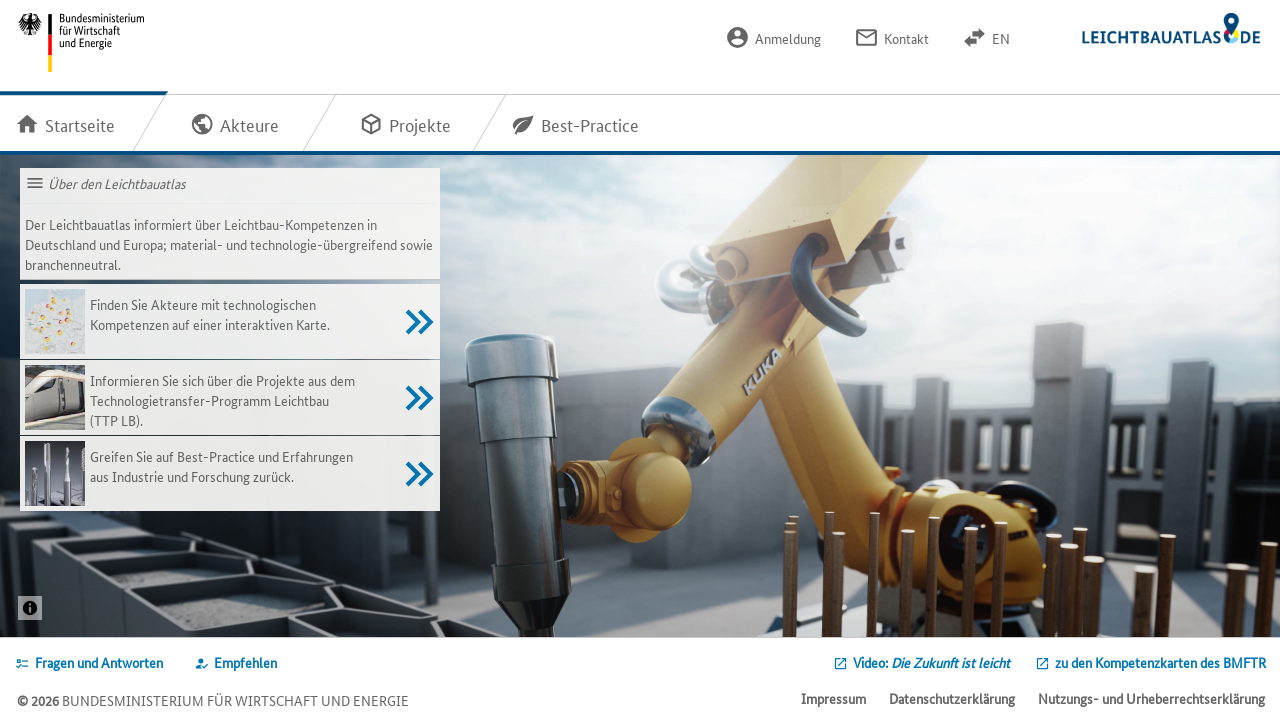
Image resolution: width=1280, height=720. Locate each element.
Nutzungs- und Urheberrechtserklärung (1151, 698)
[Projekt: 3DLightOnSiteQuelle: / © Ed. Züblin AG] (30, 608)
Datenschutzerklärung (952, 698)
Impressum (833, 698)
